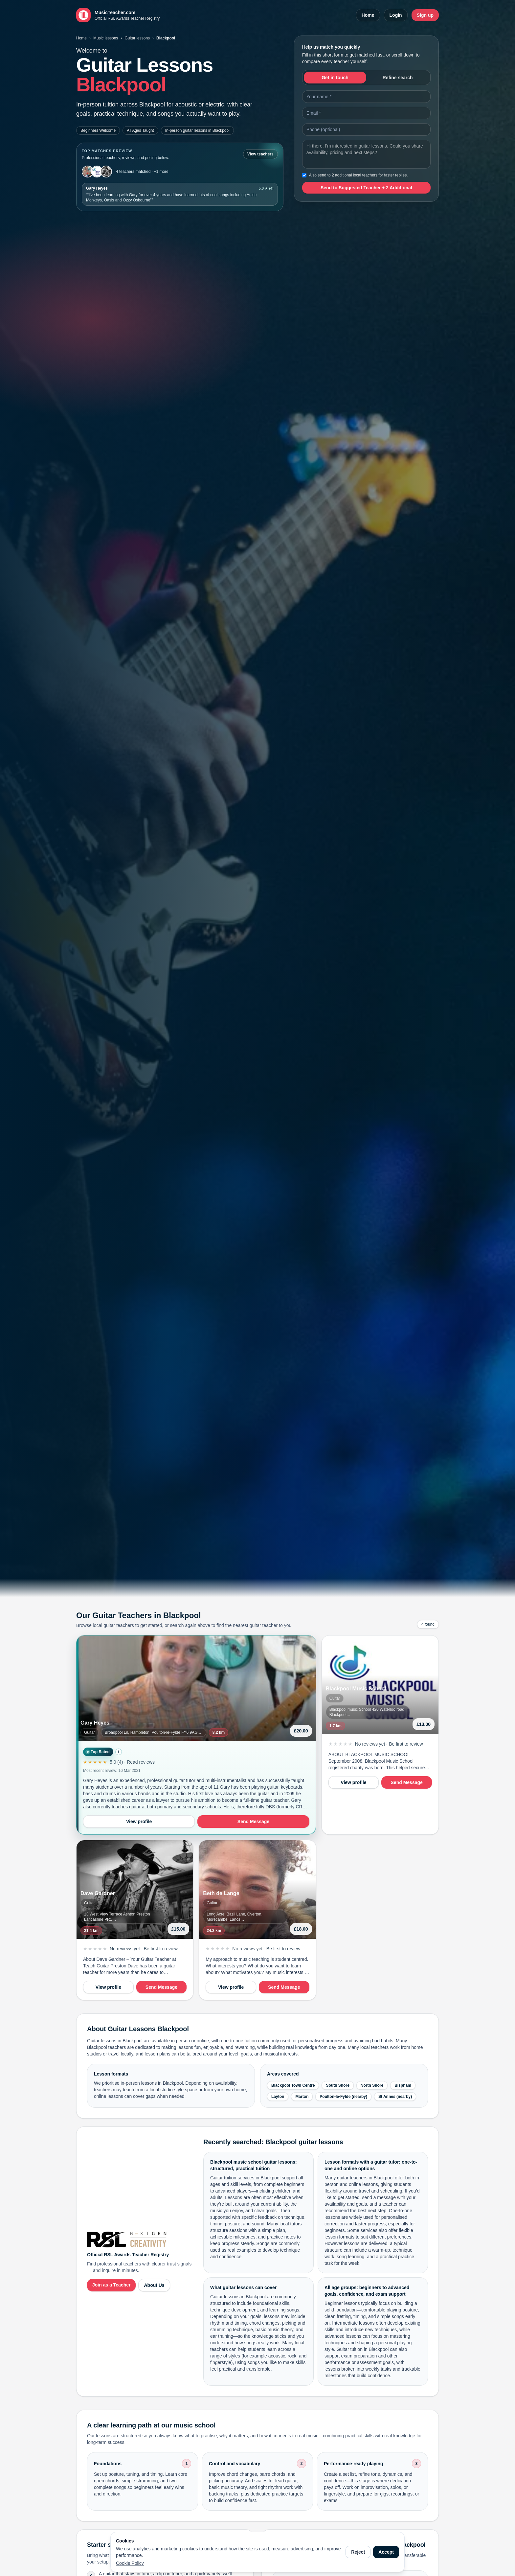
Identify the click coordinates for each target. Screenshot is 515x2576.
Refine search (398, 77)
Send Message (253, 1821)
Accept (386, 2552)
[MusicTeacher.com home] (118, 15)
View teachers (260, 154)
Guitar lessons (137, 38)
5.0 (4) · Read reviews (132, 1762)
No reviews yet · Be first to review (389, 1744)
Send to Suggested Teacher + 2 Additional (366, 187)
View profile (139, 1821)
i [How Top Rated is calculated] (118, 1752)
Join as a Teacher (111, 2284)
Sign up (425, 15)
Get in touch (335, 77)
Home (368, 15)
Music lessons (105, 38)
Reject (358, 2552)
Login (396, 15)
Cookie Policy (130, 2563)
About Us (154, 2285)
